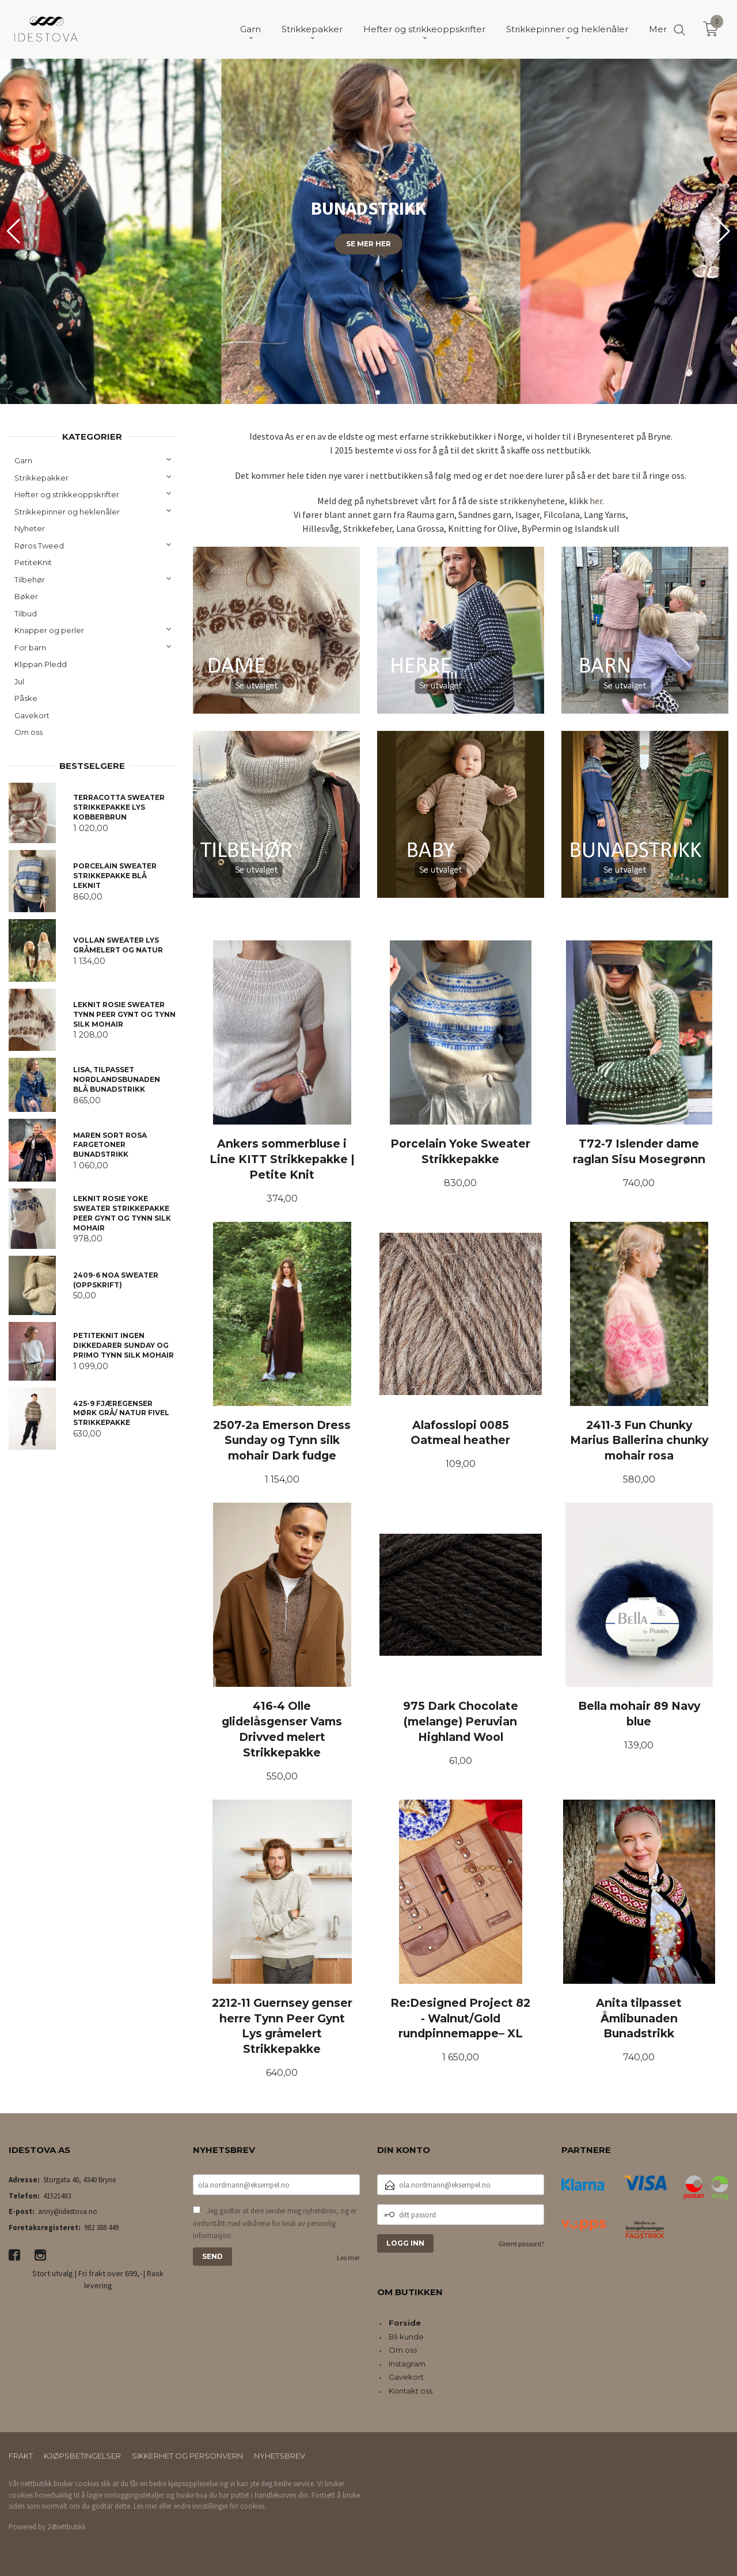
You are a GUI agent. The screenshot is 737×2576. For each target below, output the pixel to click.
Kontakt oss (410, 2390)
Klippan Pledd (40, 664)
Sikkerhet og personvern (187, 2455)
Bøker (26, 596)
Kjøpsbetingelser (82, 2455)
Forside (405, 2322)
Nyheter (29, 528)
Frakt (21, 2455)
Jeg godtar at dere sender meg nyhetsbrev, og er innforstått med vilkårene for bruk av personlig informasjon (274, 2223)
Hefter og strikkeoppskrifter (66, 494)
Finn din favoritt (368, 322)
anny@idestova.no (67, 2211)
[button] (723, 231)
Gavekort (32, 715)
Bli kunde (406, 2336)
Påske (25, 698)
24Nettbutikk (66, 2527)
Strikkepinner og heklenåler (67, 511)
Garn (23, 460)
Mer (658, 29)
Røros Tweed (39, 545)
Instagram (407, 2363)
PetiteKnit (33, 562)
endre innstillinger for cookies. (219, 2506)
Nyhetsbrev (279, 2455)
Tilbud (25, 613)
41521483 (57, 2196)
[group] (368, 231)
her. (597, 500)
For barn (30, 647)
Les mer (348, 2257)
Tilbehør (29, 579)
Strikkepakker (41, 477)
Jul (19, 681)
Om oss (28, 732)
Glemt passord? (521, 2243)
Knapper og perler (49, 630)
